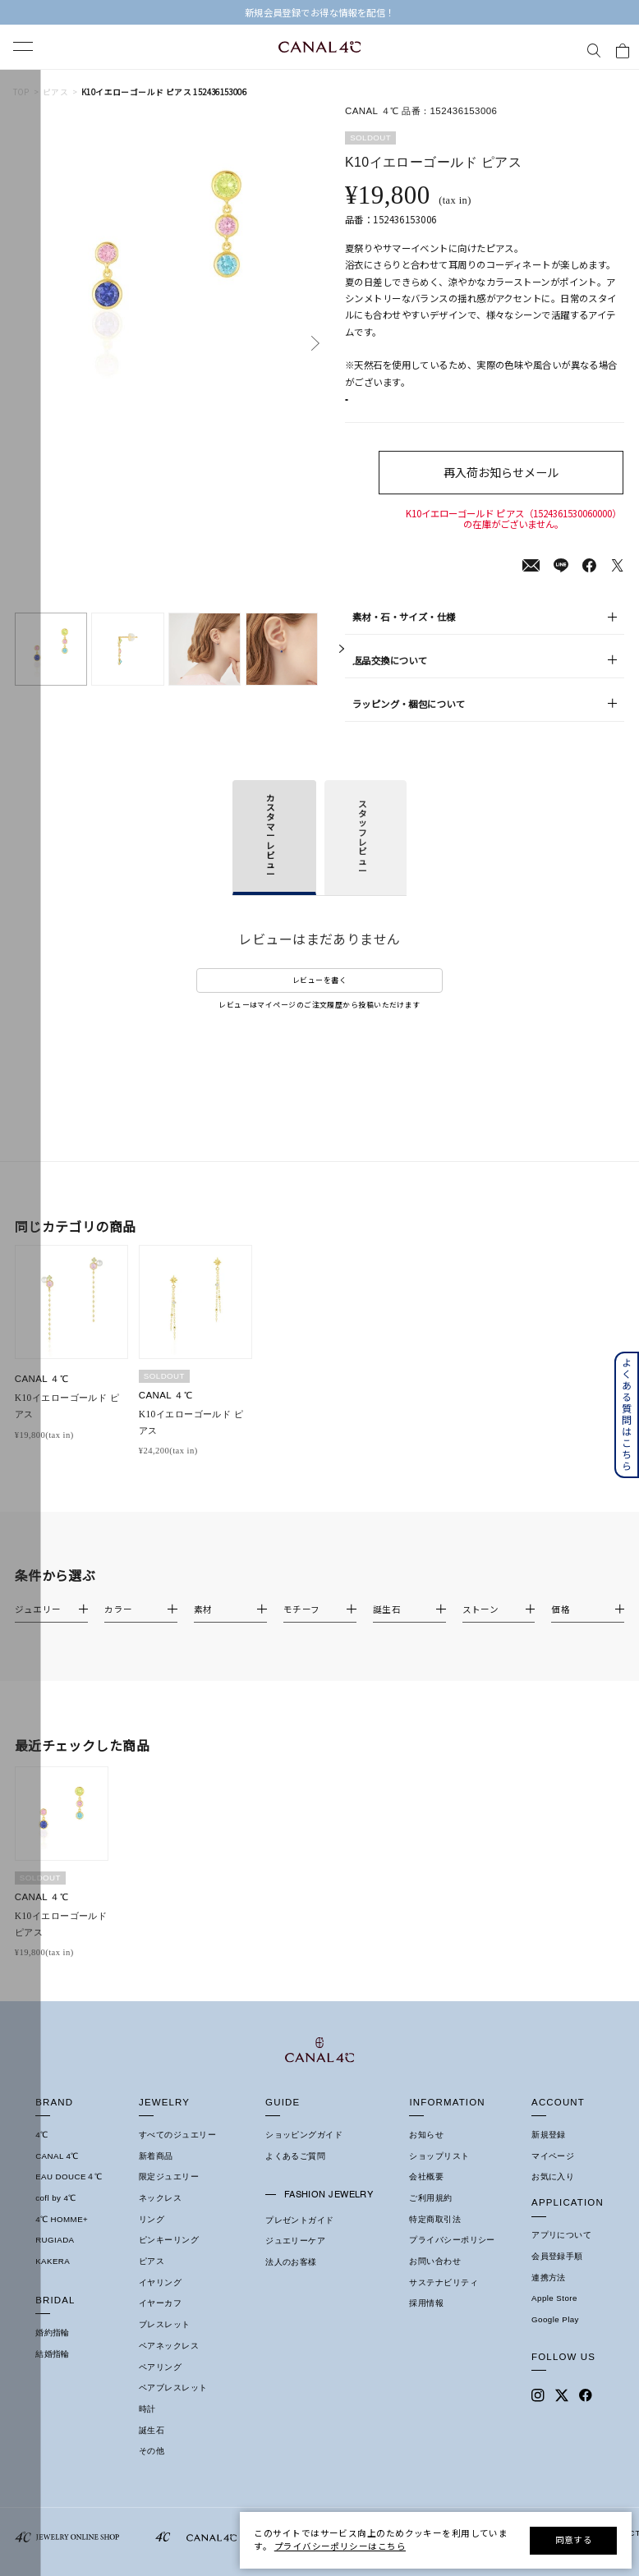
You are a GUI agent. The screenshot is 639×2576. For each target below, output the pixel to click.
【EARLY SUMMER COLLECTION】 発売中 (320, 12)
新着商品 (156, 2551)
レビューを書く (319, 997)
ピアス (55, 93)
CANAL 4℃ (57, 2551)
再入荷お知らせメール (513, 489)
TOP (21, 93)
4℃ (41, 2530)
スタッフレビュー (362, 854)
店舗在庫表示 (386, 408)
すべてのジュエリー (177, 2530)
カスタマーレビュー (270, 853)
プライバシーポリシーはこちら (340, 2546)
